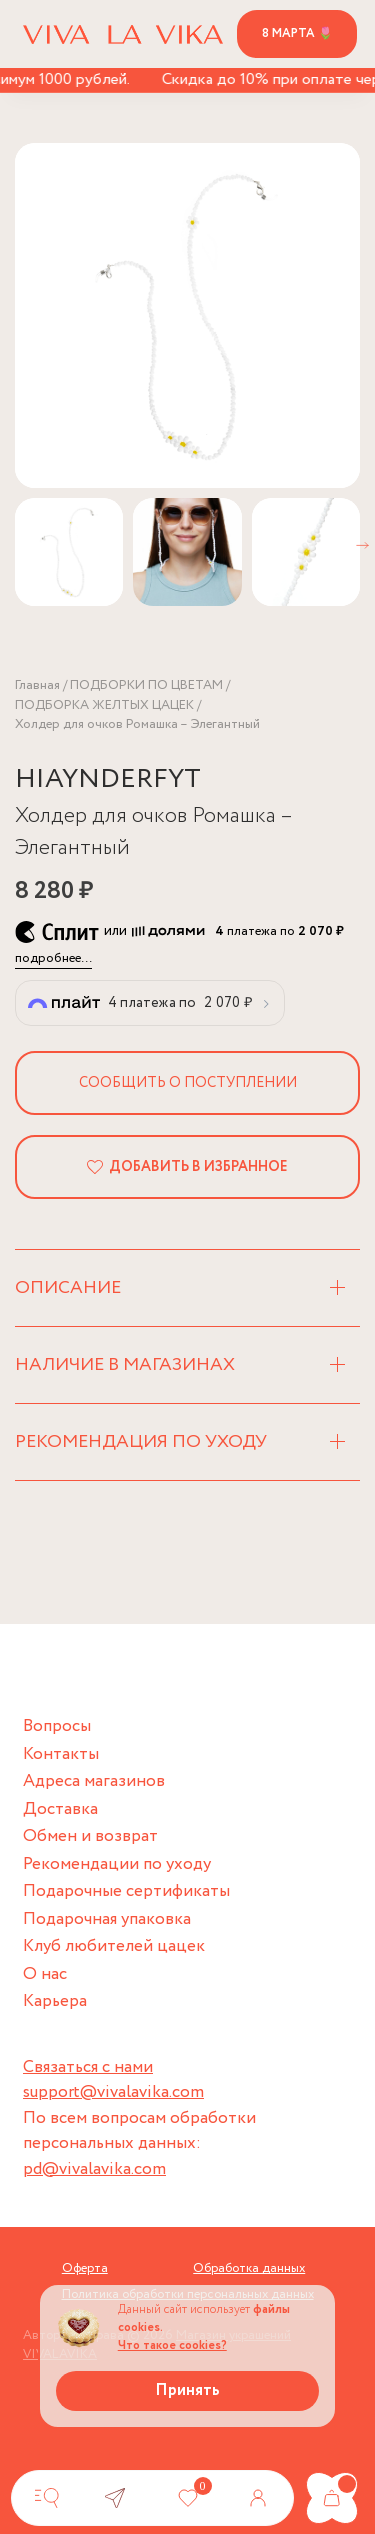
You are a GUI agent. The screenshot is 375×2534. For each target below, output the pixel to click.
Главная (37, 685)
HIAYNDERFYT (108, 779)
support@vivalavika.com (113, 2092)
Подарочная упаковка (107, 1919)
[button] (362, 545)
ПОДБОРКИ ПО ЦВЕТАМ (146, 685)
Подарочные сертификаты (126, 1891)
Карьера (55, 2001)
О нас (45, 1974)
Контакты (61, 1754)
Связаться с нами (88, 2067)
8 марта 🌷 (297, 33)
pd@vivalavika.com (94, 2169)
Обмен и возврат (90, 1836)
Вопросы (57, 1726)
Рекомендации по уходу (117, 1864)
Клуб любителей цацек (114, 1946)
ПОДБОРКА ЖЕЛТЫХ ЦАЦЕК (104, 705)
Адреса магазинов (94, 1781)
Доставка (60, 1809)
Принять (187, 2390)
